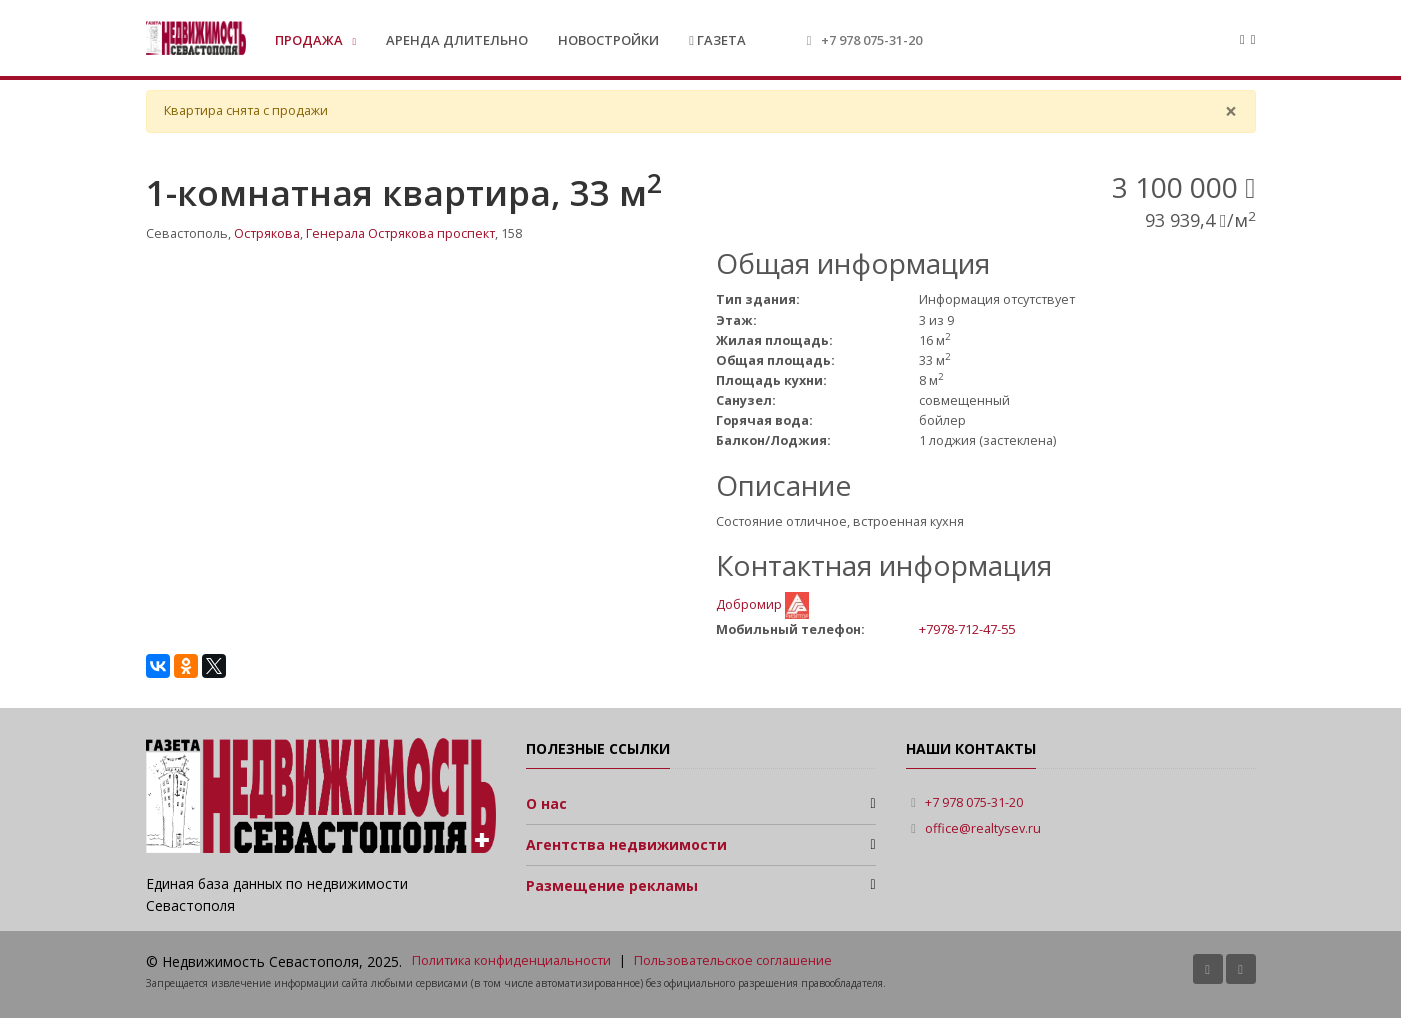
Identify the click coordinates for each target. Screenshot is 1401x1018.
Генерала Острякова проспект (400, 233)
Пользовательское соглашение (733, 960)
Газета (717, 40)
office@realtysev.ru (983, 828)
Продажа (310, 40)
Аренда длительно (457, 40)
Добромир (750, 604)
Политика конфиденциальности (511, 960)
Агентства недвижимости (626, 844)
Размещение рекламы (612, 885)
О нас (546, 803)
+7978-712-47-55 (967, 629)
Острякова (267, 233)
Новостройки (608, 40)
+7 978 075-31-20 (871, 40)
